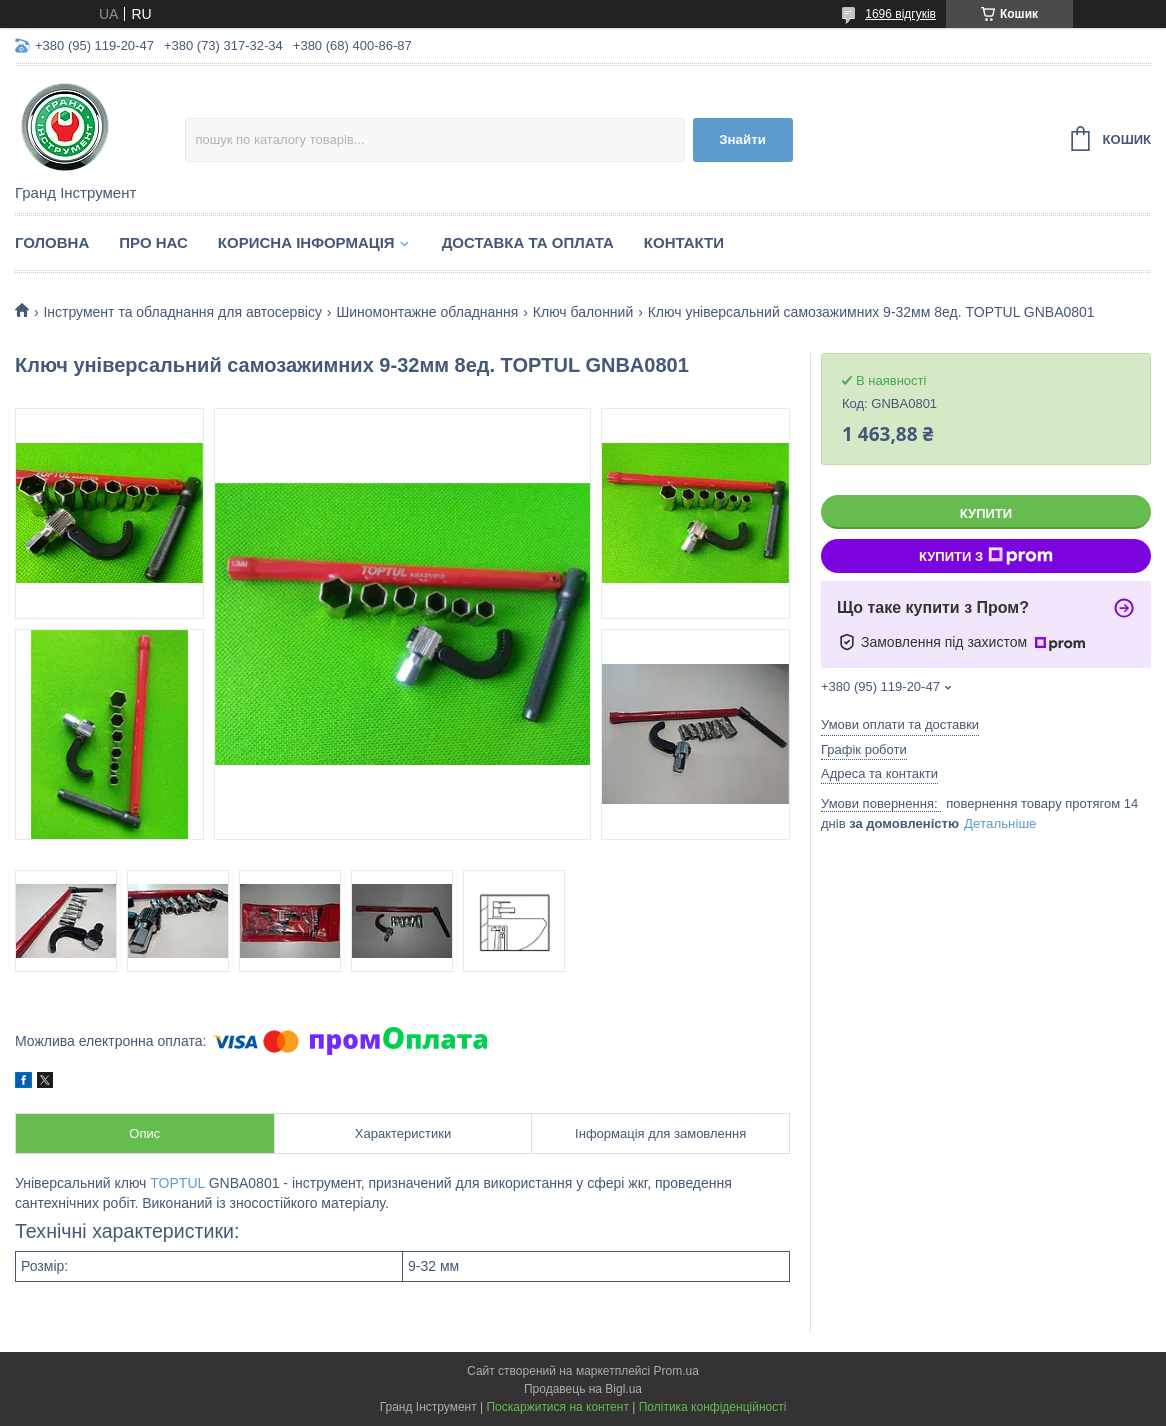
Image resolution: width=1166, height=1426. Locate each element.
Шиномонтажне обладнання (427, 312)
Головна (52, 242)
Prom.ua (676, 1371)
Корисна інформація (306, 242)
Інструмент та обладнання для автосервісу (182, 312)
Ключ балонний (583, 312)
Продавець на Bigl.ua (583, 1389)
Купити (986, 513)
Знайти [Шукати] (742, 139)
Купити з (986, 556)
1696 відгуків (900, 14)
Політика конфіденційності (713, 1407)
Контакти (684, 242)
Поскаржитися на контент (557, 1407)
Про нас (153, 242)
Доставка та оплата (528, 242)
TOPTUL (177, 1183)
